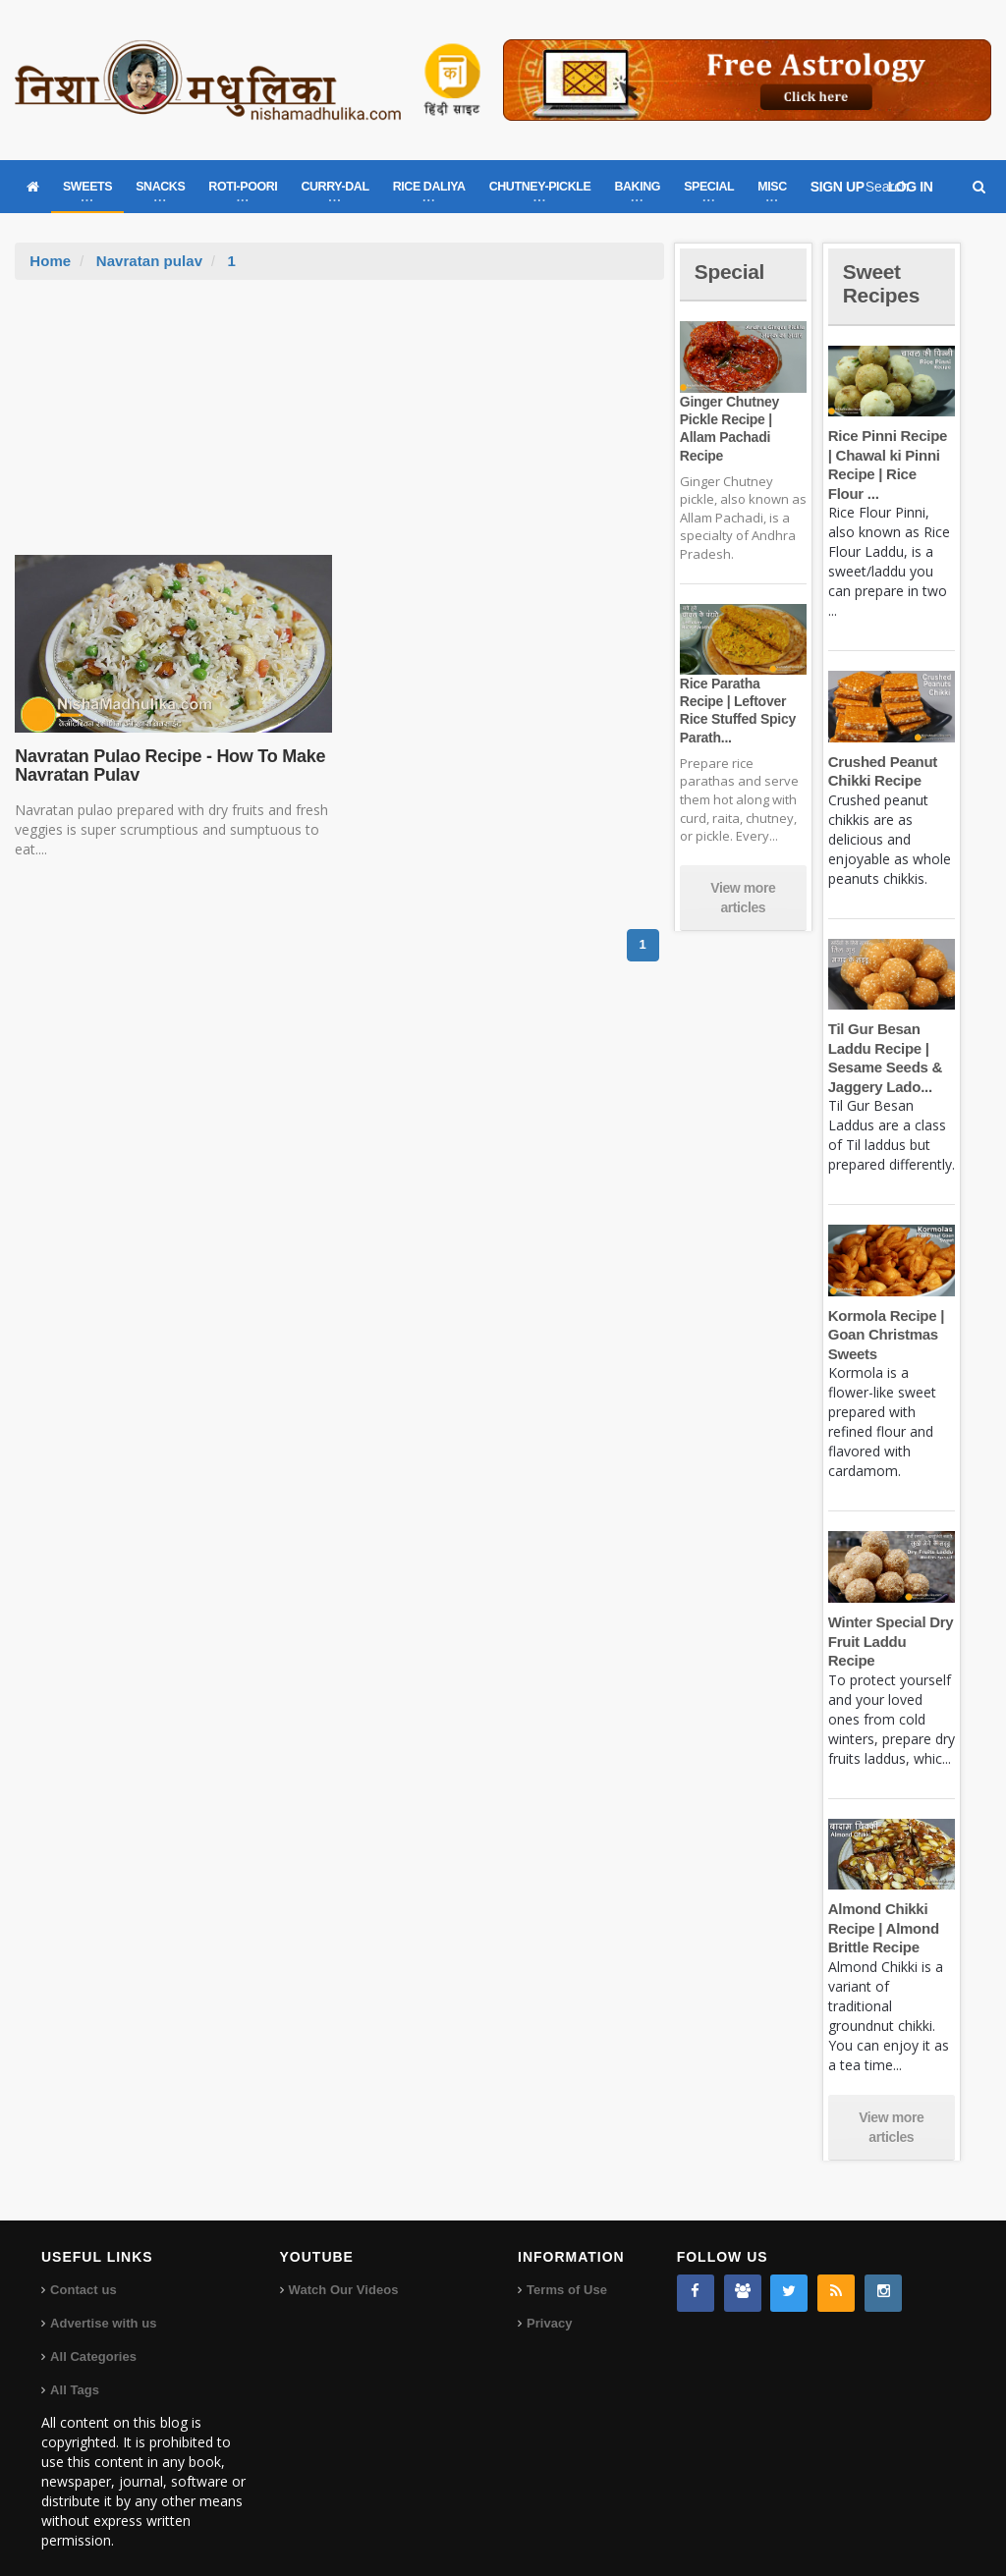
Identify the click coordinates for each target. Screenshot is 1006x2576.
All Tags (74, 2371)
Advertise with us (103, 2304)
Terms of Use (566, 2271)
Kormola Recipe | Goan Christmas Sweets (885, 1334)
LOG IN (910, 186)
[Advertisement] (340, 427)
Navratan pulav (149, 260)
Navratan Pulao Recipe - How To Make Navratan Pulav (167, 766)
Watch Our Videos (343, 2271)
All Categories (93, 2337)
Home (50, 260)
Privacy (549, 2304)
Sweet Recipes (883, 283)
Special (731, 271)
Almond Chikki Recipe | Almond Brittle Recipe (882, 1909)
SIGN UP (837, 186)
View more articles (742, 897)
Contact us (83, 2271)
